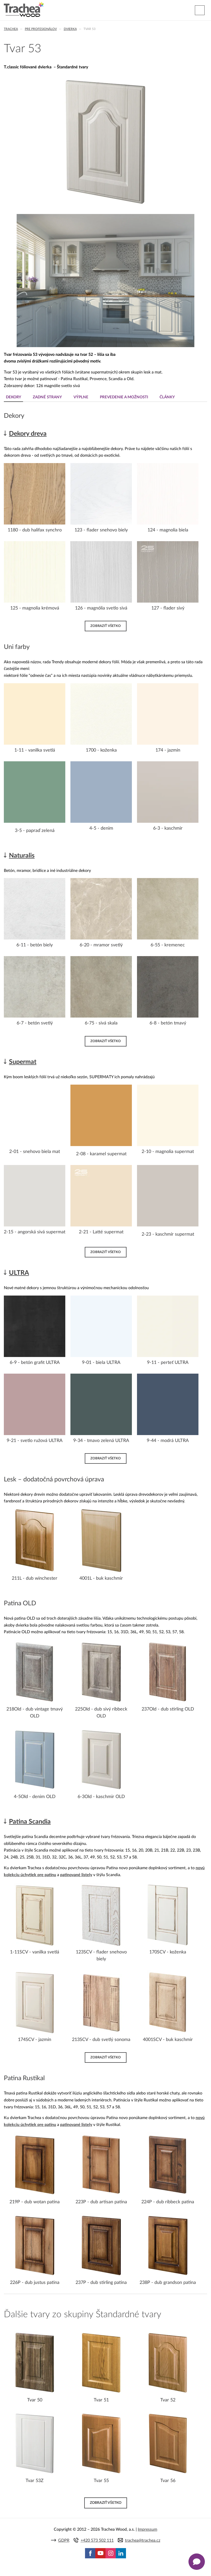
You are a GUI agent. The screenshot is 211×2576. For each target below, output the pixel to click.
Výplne (80, 397)
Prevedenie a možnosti (124, 397)
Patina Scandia (30, 1822)
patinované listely (76, 1875)
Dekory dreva (28, 434)
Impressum (147, 2529)
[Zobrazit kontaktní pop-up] (196, 2561)
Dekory (13, 397)
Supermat (22, 1062)
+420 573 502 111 (97, 2540)
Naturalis (22, 855)
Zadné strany (47, 397)
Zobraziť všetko (105, 625)
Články (167, 397)
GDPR (63, 2540)
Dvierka (70, 28)
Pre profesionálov (41, 28)
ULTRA (19, 1273)
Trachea (11, 28)
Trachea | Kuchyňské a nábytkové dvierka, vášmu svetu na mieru (24, 9)
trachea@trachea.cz (142, 2540)
